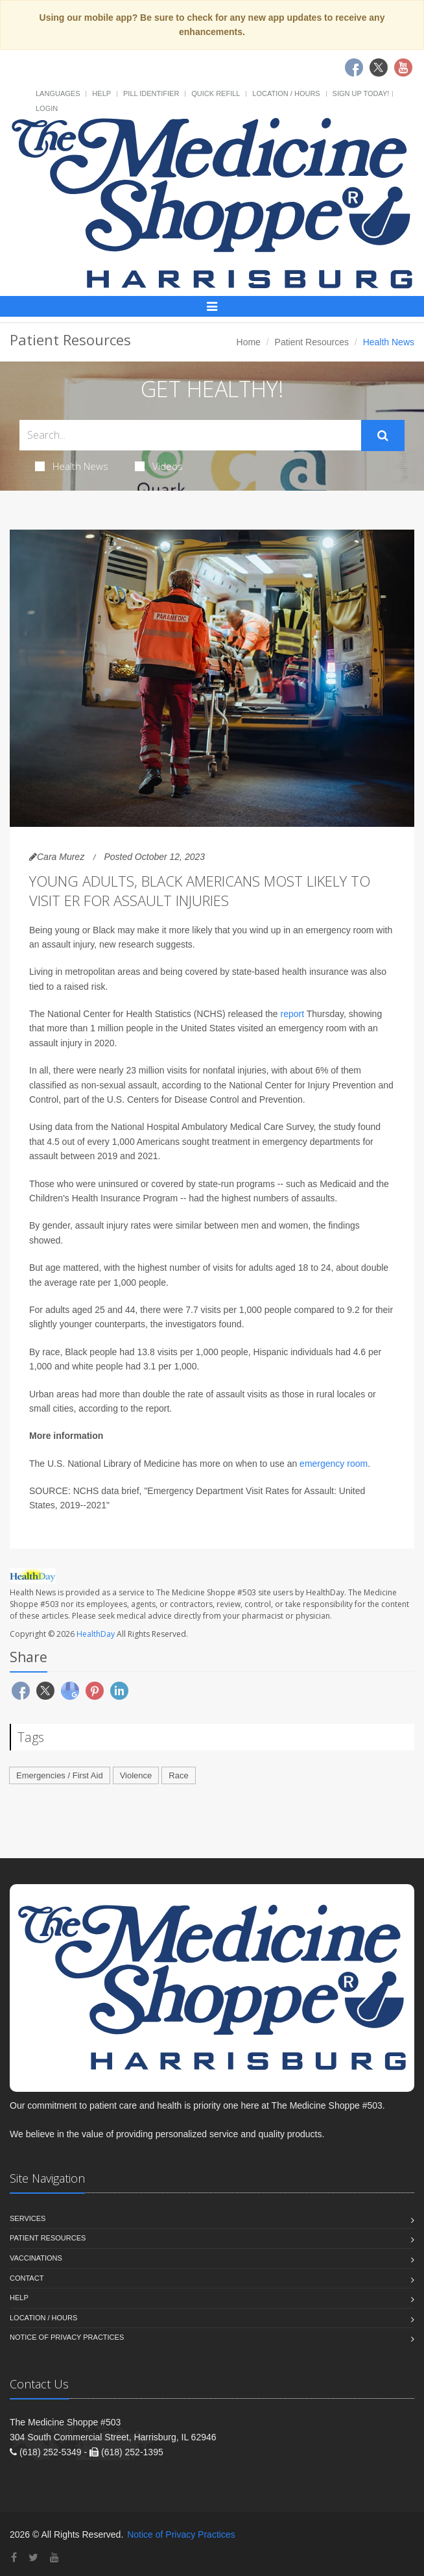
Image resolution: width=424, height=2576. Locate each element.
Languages (58, 93)
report (293, 1014)
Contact (26, 2278)
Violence (136, 1775)
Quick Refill (215, 93)
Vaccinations (36, 2258)
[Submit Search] (383, 435)
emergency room (334, 1463)
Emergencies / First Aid (59, 1775)
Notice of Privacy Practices (67, 2337)
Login (47, 108)
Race (178, 1775)
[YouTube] (54, 2557)
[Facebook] (14, 2557)
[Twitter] (33, 2557)
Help (101, 93)
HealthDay (96, 1633)
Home (249, 342)
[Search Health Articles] (190, 435)
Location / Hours (286, 93)
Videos (159, 466)
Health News (71, 466)
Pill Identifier (151, 93)
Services (27, 2218)
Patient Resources (312, 342)
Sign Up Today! (361, 93)
